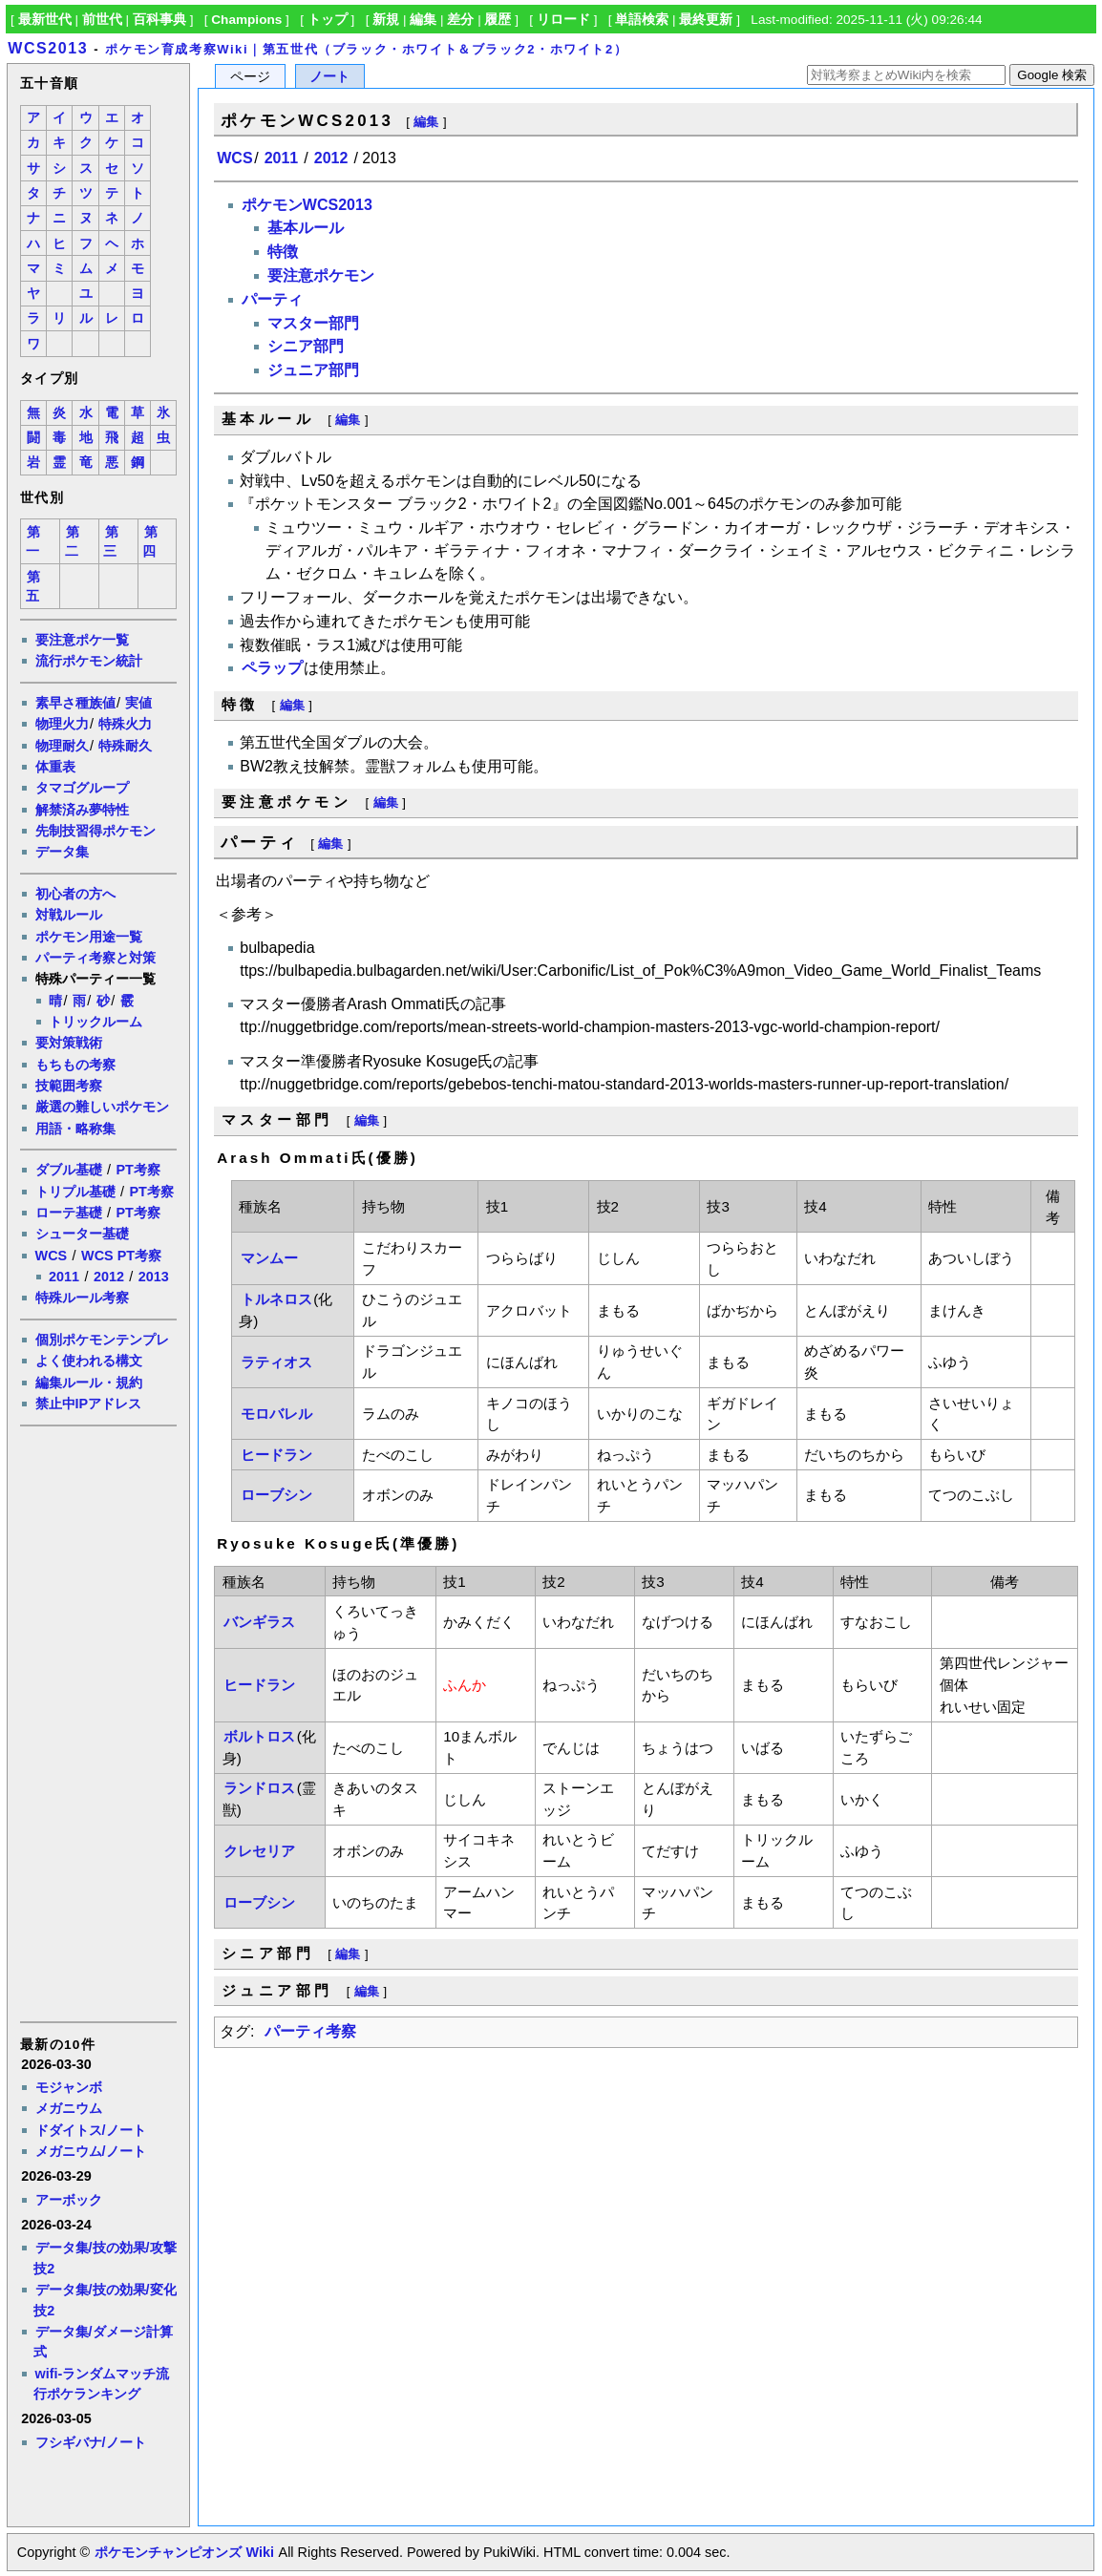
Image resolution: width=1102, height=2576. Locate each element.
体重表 (55, 766)
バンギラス (259, 1622)
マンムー (269, 1258)
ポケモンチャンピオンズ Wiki (184, 2552)
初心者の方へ (75, 893)
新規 (385, 19)
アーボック (68, 2199)
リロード (563, 19)
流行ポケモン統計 (88, 660)
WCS (51, 1255)
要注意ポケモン (320, 275)
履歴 (497, 19)
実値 (138, 702)
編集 (423, 19)
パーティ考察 (310, 2031)
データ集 (62, 851)
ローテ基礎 (68, 1212)
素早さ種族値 (75, 702)
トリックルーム (95, 1021)
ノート (329, 77)
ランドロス (259, 1788)
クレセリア (259, 1851)
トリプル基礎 (75, 1191)
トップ (327, 19)
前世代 (102, 19)
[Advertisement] (97, 1722)
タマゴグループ (82, 787)
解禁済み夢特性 (82, 809)
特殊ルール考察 (82, 1297)
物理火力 (62, 723)
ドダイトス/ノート (90, 2130)
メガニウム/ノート (90, 2151)
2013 (153, 1276)
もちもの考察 (75, 1064)
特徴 (282, 251)
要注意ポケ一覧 (82, 639)
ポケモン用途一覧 (88, 936)
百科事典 (159, 19)
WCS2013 (48, 48)
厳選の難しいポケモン (102, 1106)
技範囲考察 (68, 1085)
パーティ (272, 299)
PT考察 (137, 1169)
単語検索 (641, 19)
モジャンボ (68, 2087)
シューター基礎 (82, 1233)
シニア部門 (305, 346)
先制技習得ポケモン (95, 830)
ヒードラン (276, 1454)
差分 (460, 19)
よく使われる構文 (88, 1360)
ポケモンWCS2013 (307, 205)
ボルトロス (259, 1736)
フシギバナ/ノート (90, 2442)
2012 (109, 1276)
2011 (64, 1276)
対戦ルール (68, 914)
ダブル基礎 (68, 1169)
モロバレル (276, 1413)
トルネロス (276, 1299)
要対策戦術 (68, 1042)
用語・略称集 (75, 1128)
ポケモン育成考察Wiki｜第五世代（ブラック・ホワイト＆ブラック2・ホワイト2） (366, 49)
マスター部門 (313, 323)
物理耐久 (62, 745)
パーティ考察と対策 (95, 957)
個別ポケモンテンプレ (102, 1339)
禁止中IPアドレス (88, 1403)
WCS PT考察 (121, 1255)
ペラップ (272, 668)
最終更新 (705, 19)
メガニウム (68, 2108)
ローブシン (276, 1495)
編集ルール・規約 (88, 1382)
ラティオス (276, 1362)
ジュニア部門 (313, 370)
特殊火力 (125, 723)
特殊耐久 (125, 745)
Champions (246, 19)
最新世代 (45, 19)
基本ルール (305, 228)
